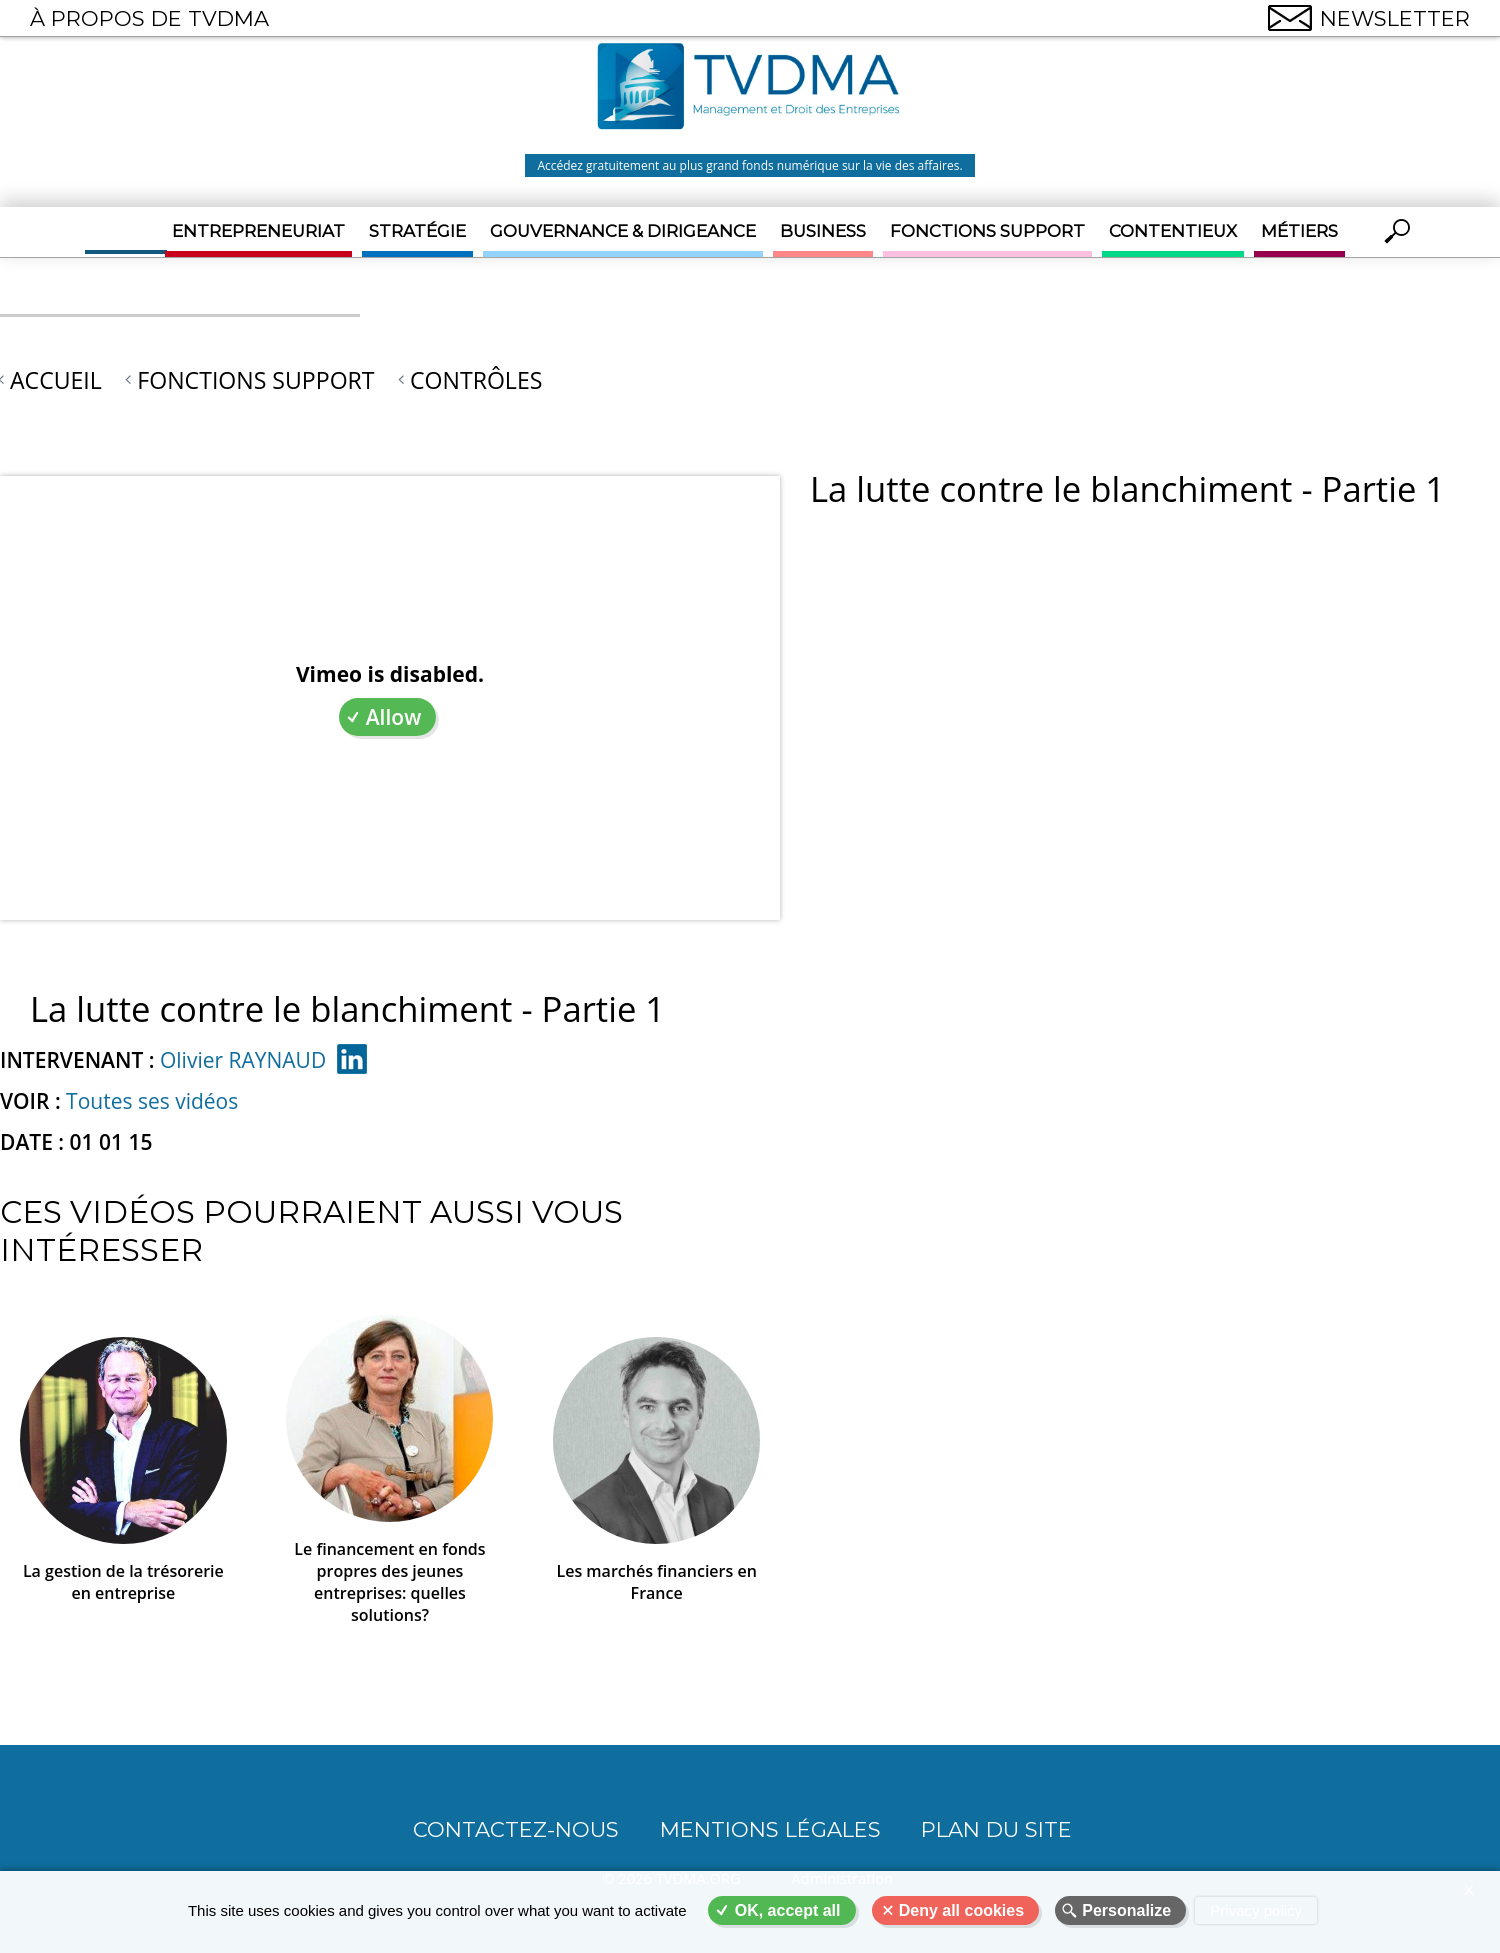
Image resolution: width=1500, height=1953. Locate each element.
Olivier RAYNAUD (243, 1060)
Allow (394, 717)
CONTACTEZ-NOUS (516, 1829)
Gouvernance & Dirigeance (623, 231)
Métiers (1299, 231)
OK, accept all (788, 1910)
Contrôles (476, 380)
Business (823, 231)
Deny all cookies (961, 1910)
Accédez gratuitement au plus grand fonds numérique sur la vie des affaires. (749, 165)
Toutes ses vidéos (152, 1101)
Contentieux (1173, 231)
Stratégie (417, 231)
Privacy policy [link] (1256, 1910)
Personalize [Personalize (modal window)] (1126, 1910)
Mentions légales (770, 1829)
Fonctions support (987, 231)
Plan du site (996, 1829)
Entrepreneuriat (258, 231)
